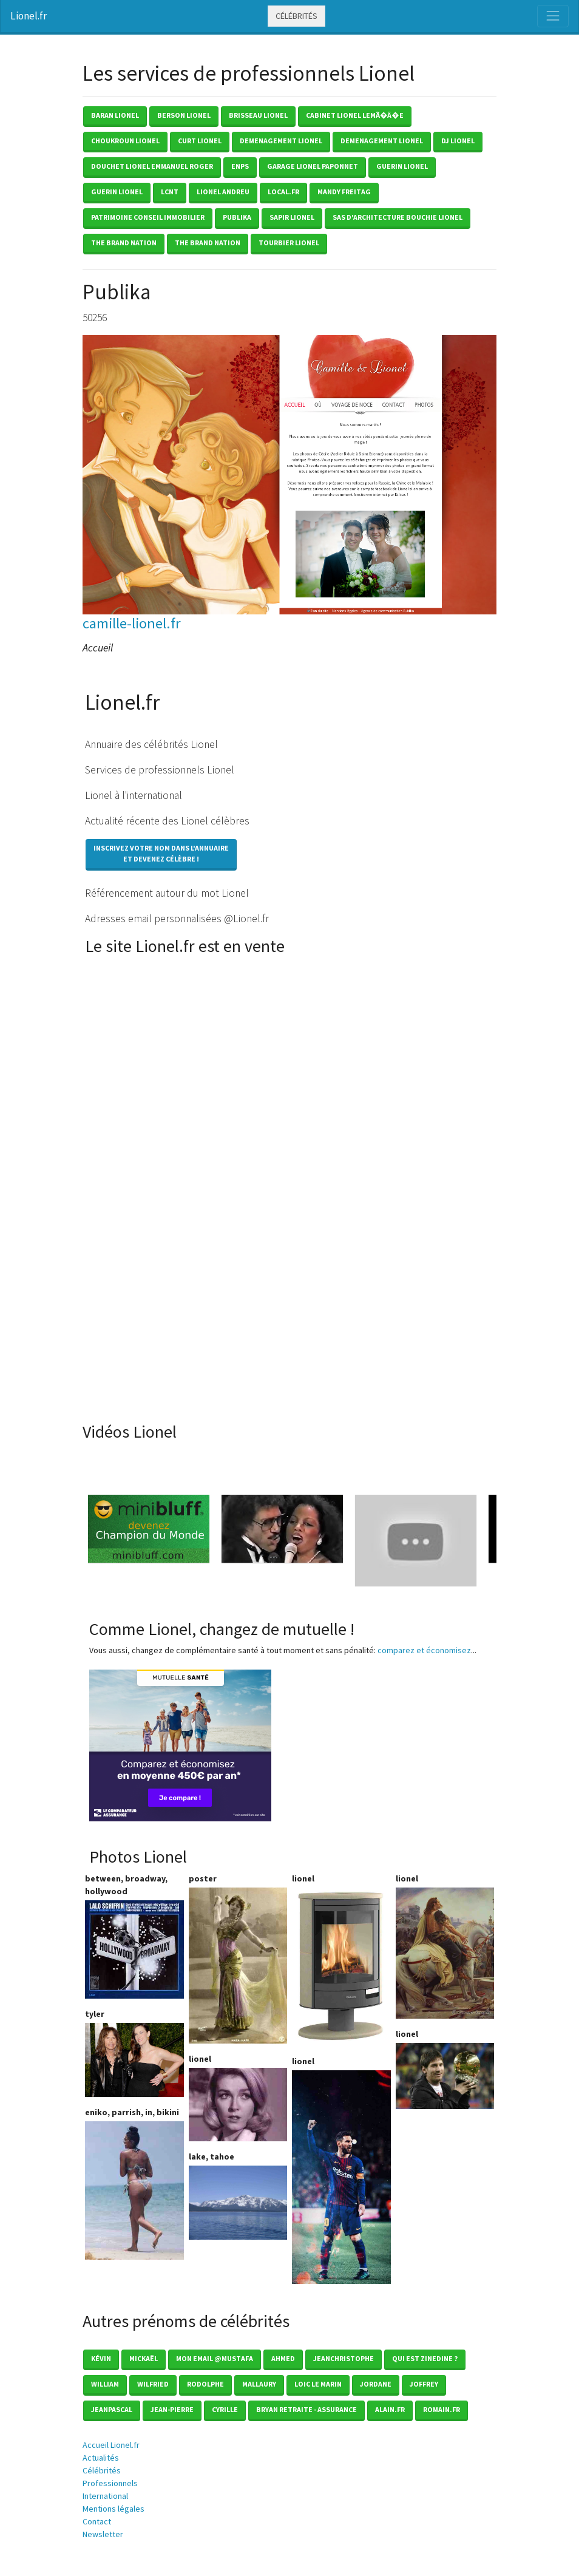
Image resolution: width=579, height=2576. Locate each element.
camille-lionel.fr (132, 623)
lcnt (169, 191)
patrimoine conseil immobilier (148, 217)
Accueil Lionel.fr (111, 2444)
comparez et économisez (424, 1650)
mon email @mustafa (214, 2358)
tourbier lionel (289, 242)
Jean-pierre (172, 2409)
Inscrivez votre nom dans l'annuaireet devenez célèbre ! (161, 853)
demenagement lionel (281, 140)
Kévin (101, 2358)
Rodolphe (205, 2383)
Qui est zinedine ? (425, 2358)
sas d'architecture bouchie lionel (397, 217)
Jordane (375, 2383)
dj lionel (458, 140)
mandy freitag (344, 191)
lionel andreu (223, 191)
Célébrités (296, 15)
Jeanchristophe (343, 2358)
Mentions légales (113, 2508)
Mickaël (143, 2358)
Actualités (101, 2457)
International (105, 2495)
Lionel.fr (28, 15)
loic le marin (318, 2383)
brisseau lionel (258, 115)
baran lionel (115, 115)
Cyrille (225, 2409)
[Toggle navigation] (553, 16)
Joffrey (424, 2383)
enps (240, 166)
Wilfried (153, 2383)
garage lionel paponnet (312, 166)
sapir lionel (291, 217)
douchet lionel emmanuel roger (152, 166)
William (105, 2383)
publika (237, 217)
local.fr (283, 191)
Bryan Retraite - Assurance (306, 2409)
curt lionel (200, 140)
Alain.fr (390, 2409)
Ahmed (283, 2358)
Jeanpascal (111, 2409)
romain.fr (441, 2409)
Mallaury (259, 2383)
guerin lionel (402, 166)
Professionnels (110, 2483)
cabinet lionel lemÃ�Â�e (355, 115)
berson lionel (184, 115)
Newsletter (103, 2534)
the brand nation (124, 242)
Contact (97, 2521)
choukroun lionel (125, 140)
